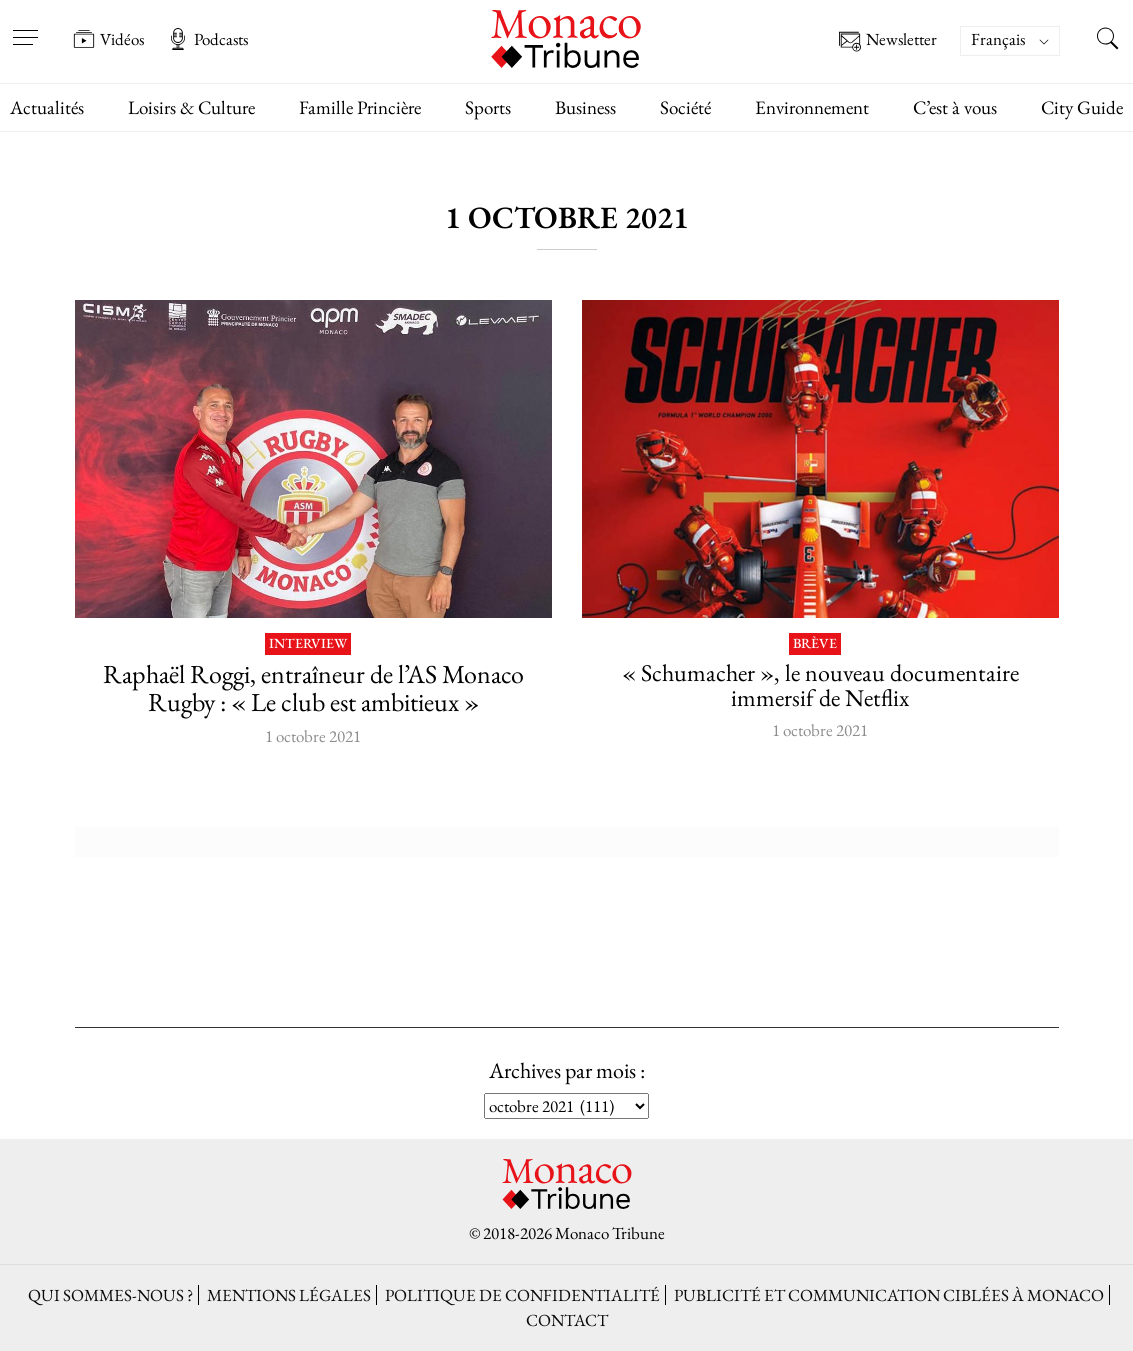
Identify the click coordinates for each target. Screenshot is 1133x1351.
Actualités (47, 107)
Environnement (812, 107)
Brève (815, 644)
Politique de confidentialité (522, 1295)
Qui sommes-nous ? (110, 1295)
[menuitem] (1010, 41)
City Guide (1082, 107)
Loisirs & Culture (191, 107)
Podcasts (207, 39)
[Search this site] (1108, 41)
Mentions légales (289, 1295)
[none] (1020, 41)
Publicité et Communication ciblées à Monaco (889, 1295)
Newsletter (888, 41)
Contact (567, 1320)
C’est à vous (955, 107)
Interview (308, 644)
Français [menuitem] (998, 39)
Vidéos (108, 39)
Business (585, 107)
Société (685, 107)
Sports (488, 107)
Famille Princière (360, 107)
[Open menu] (25, 25)
